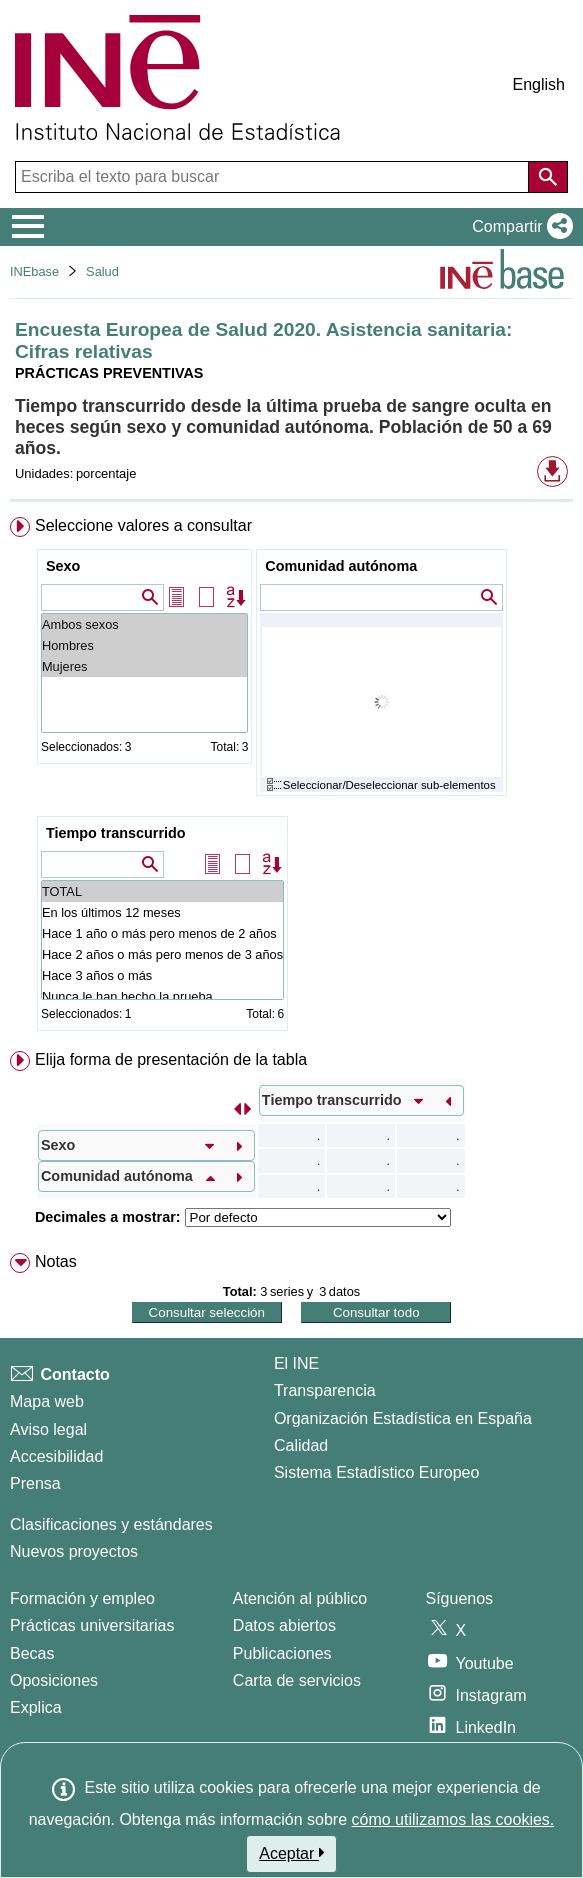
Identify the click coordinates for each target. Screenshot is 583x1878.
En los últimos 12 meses (162, 912)
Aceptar (291, 1853)
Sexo (63, 566)
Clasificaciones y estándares (111, 1524)
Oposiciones (54, 1680)
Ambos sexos (144, 624)
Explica (36, 1707)
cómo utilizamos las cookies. (453, 1819)
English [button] (539, 84)
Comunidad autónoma (341, 566)
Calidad (301, 1445)
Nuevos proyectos (74, 1551)
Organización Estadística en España (403, 1418)
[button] (518, 227)
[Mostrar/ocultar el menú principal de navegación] (28, 227)
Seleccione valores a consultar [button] (143, 525)
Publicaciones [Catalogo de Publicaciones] (282, 1653)
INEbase (34, 271)
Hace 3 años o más (162, 975)
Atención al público (300, 1598)
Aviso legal (48, 1429)
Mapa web (47, 1401)
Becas (32, 1653)
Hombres (144, 645)
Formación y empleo (82, 1598)
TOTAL (162, 891)
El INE (296, 1363)
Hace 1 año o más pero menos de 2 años (162, 933)
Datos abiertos (284, 1625)
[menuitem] (291, 778)
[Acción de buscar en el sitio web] (548, 177)
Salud (102, 271)
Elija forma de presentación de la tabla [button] (171, 1059)
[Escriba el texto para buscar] (274, 177)
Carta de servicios (297, 1680)
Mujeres (144, 666)
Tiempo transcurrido (116, 833)
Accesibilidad (56, 1456)
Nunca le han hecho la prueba (162, 996)
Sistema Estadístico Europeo (376, 1472)
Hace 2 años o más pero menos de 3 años (162, 954)
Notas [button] (56, 1261)
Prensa (35, 1483)
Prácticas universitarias (92, 1625)
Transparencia (325, 1390)
